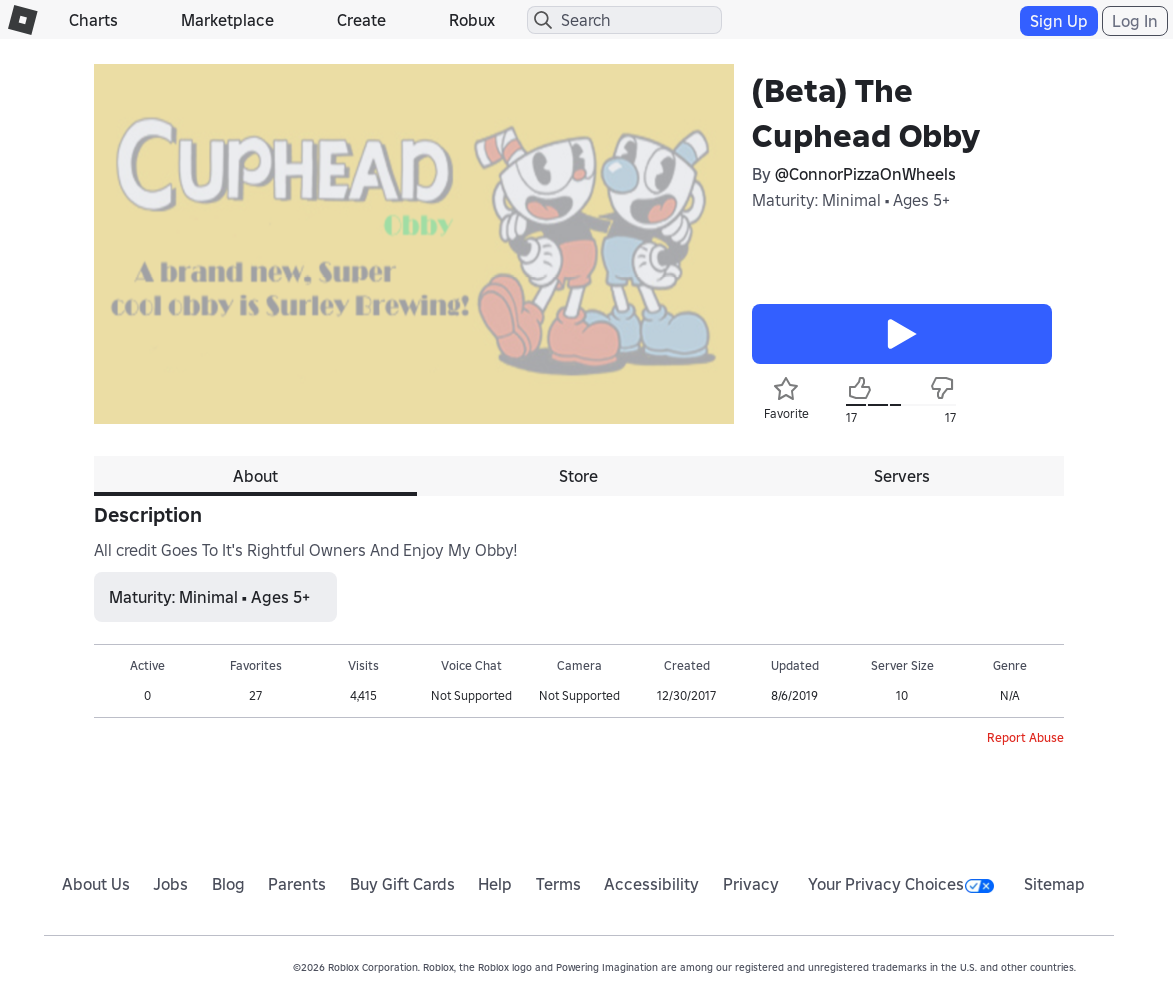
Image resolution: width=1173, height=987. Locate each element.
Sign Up (1059, 21)
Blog (228, 884)
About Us (96, 884)
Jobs (170, 884)
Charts (93, 20)
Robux (472, 20)
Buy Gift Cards (402, 884)
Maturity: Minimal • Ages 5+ (851, 200)
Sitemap (1054, 884)
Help (495, 884)
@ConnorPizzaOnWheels (865, 174)
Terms (558, 884)
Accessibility (651, 884)
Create (361, 20)
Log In (1135, 21)
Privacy (751, 884)
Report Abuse (1025, 737)
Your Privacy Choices (901, 884)
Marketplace (227, 20)
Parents (297, 884)
